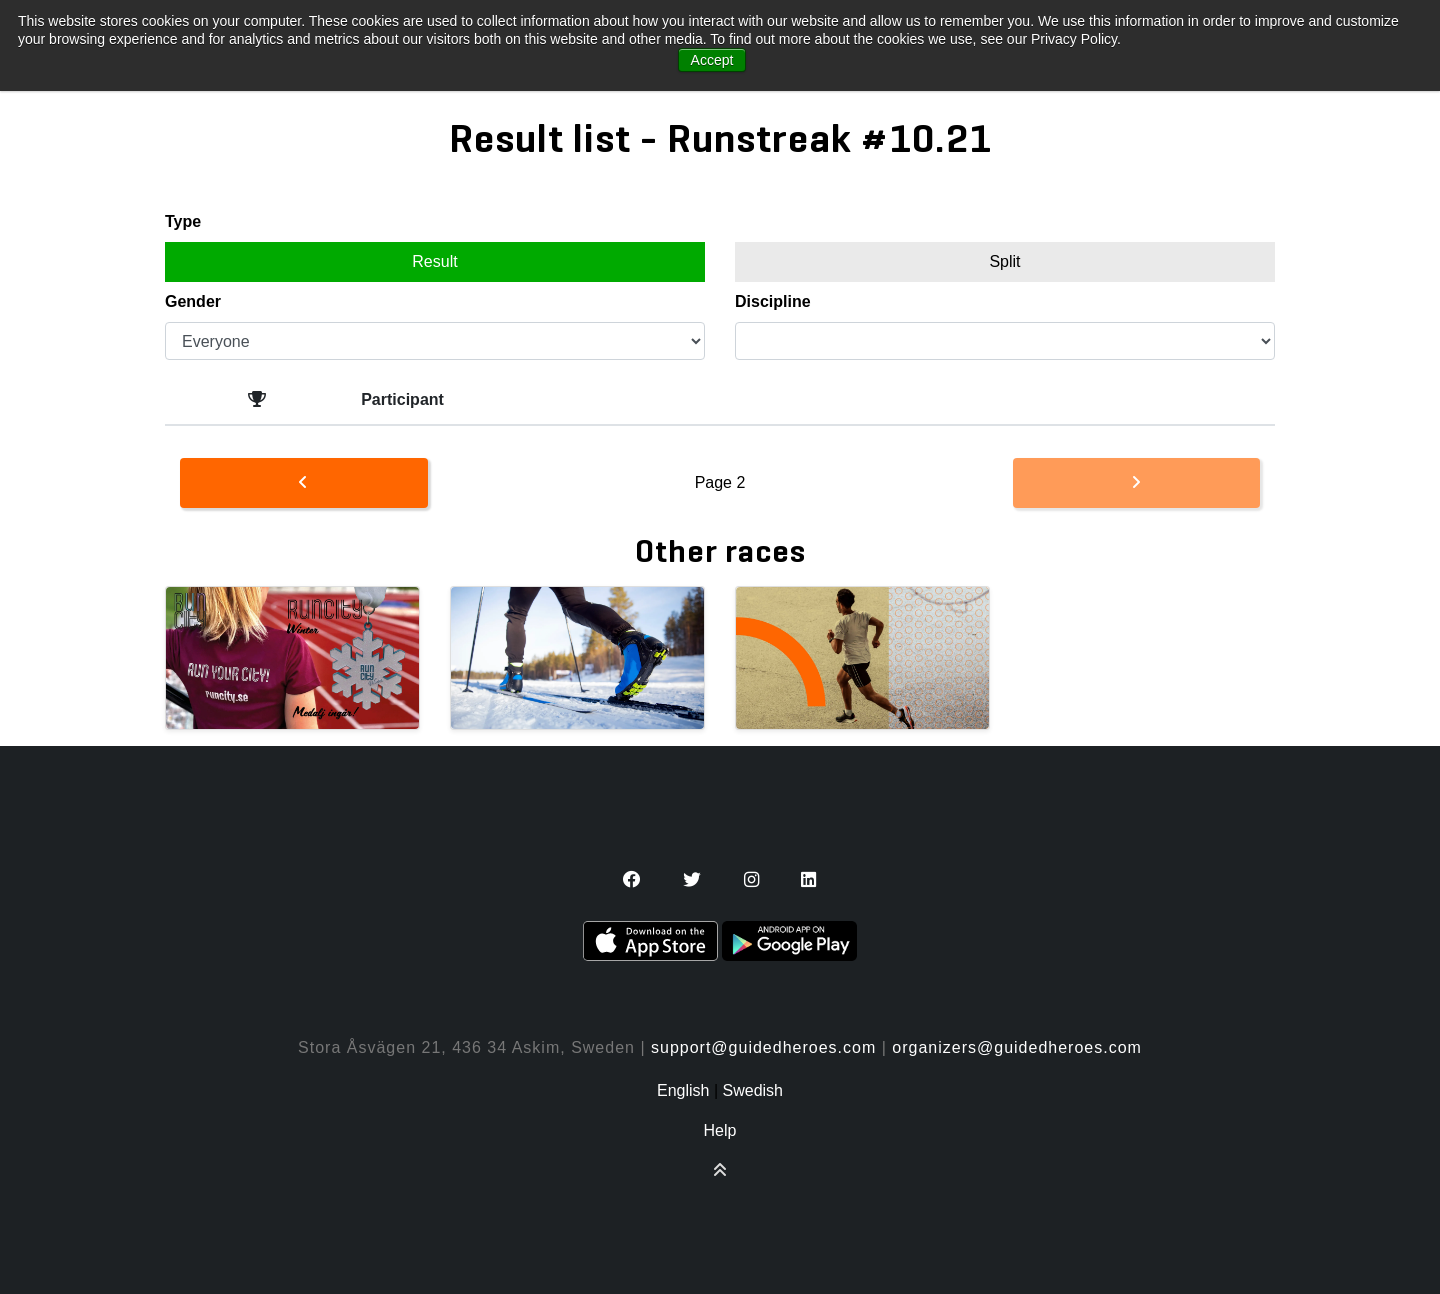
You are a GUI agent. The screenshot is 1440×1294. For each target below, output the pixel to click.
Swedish (753, 1090)
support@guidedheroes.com (763, 1047)
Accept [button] (712, 60)
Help (720, 1130)
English (683, 1090)
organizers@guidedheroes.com (1017, 1047)
